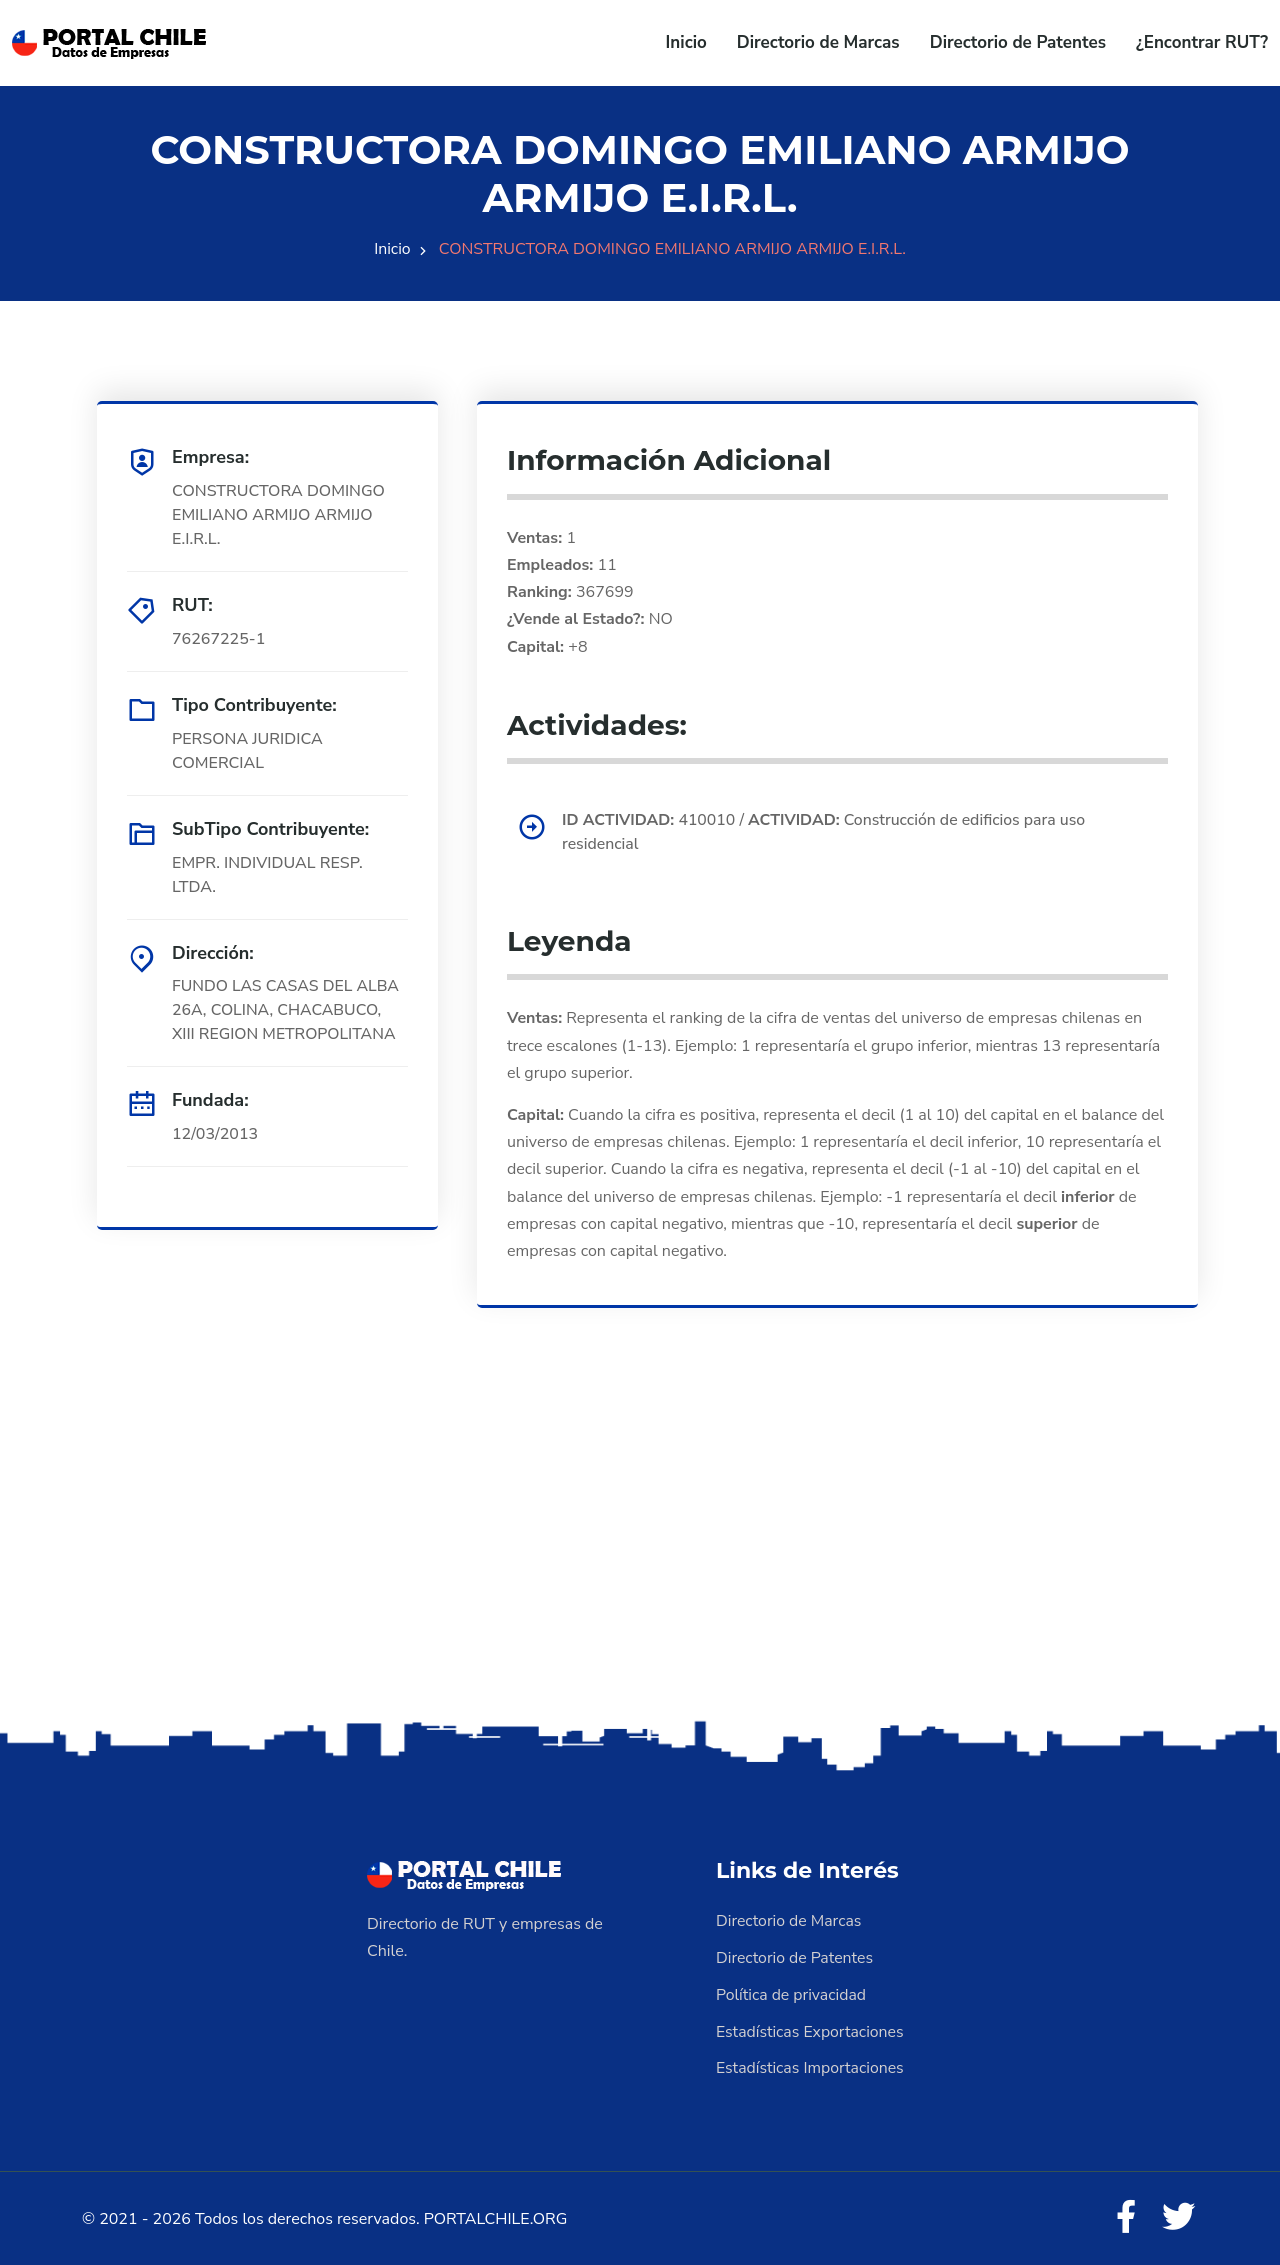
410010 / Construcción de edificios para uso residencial (827, 833)
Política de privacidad (792, 1993)
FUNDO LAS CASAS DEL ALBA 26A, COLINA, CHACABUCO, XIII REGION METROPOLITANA (287, 1011)
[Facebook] (1124, 2215)
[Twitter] (1178, 2215)
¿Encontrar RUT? (1202, 42)
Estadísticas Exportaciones (811, 2029)
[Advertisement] (640, 1558)
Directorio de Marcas (818, 42)
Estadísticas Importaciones (811, 2065)
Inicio (686, 42)
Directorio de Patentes (1018, 42)
